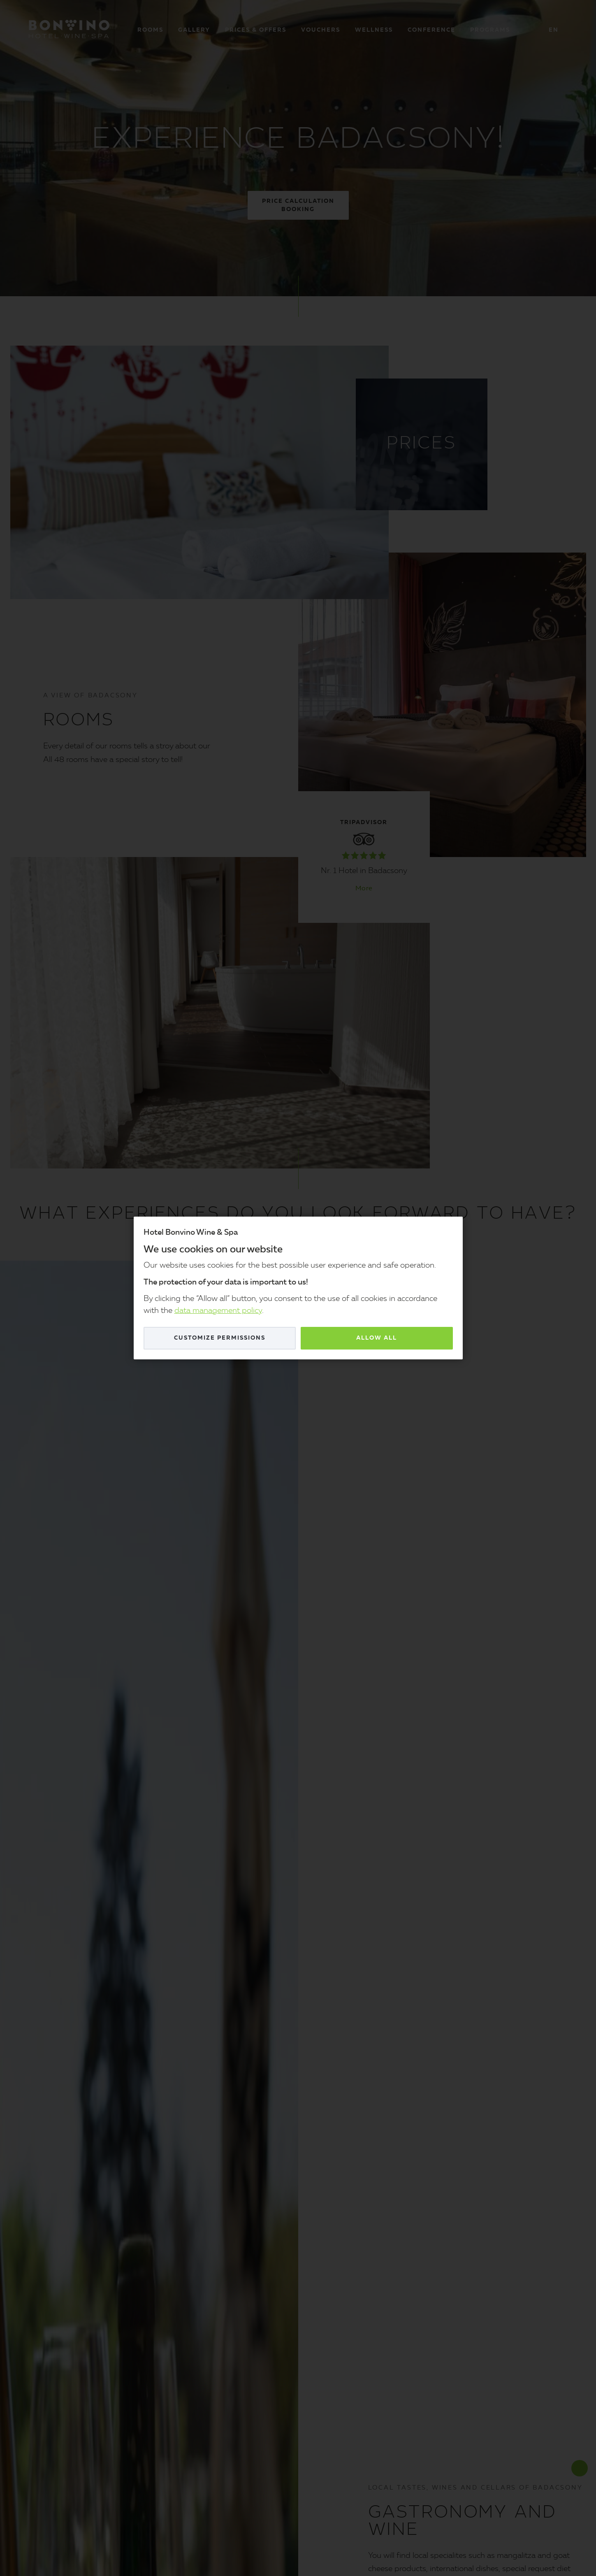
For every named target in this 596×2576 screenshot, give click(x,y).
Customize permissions (219, 1338)
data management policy (218, 1311)
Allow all (376, 1338)
